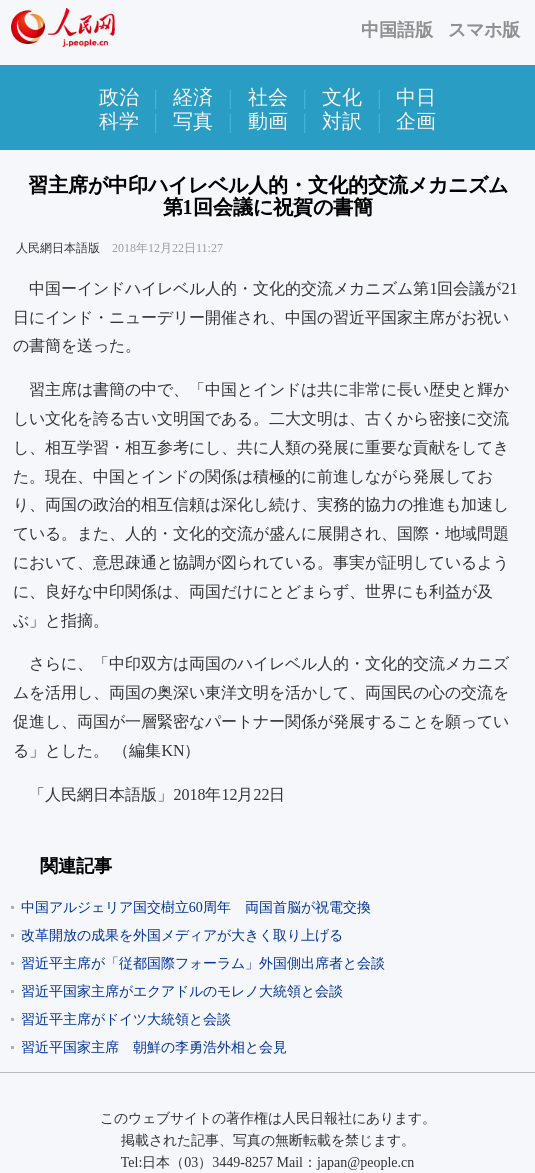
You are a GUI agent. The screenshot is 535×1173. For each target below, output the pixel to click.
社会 (268, 97)
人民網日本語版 (58, 248)
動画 (268, 121)
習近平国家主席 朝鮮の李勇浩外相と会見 (154, 1047)
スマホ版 (484, 30)
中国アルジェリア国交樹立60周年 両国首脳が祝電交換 (196, 907)
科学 (119, 121)
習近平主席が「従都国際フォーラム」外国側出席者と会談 (203, 963)
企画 (416, 121)
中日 (416, 97)
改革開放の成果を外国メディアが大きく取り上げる (182, 935)
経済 (193, 97)
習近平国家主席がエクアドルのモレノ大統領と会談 (182, 991)
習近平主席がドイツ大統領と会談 (126, 1019)
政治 (119, 97)
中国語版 (397, 30)
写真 (193, 121)
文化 (342, 97)
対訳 (342, 121)
